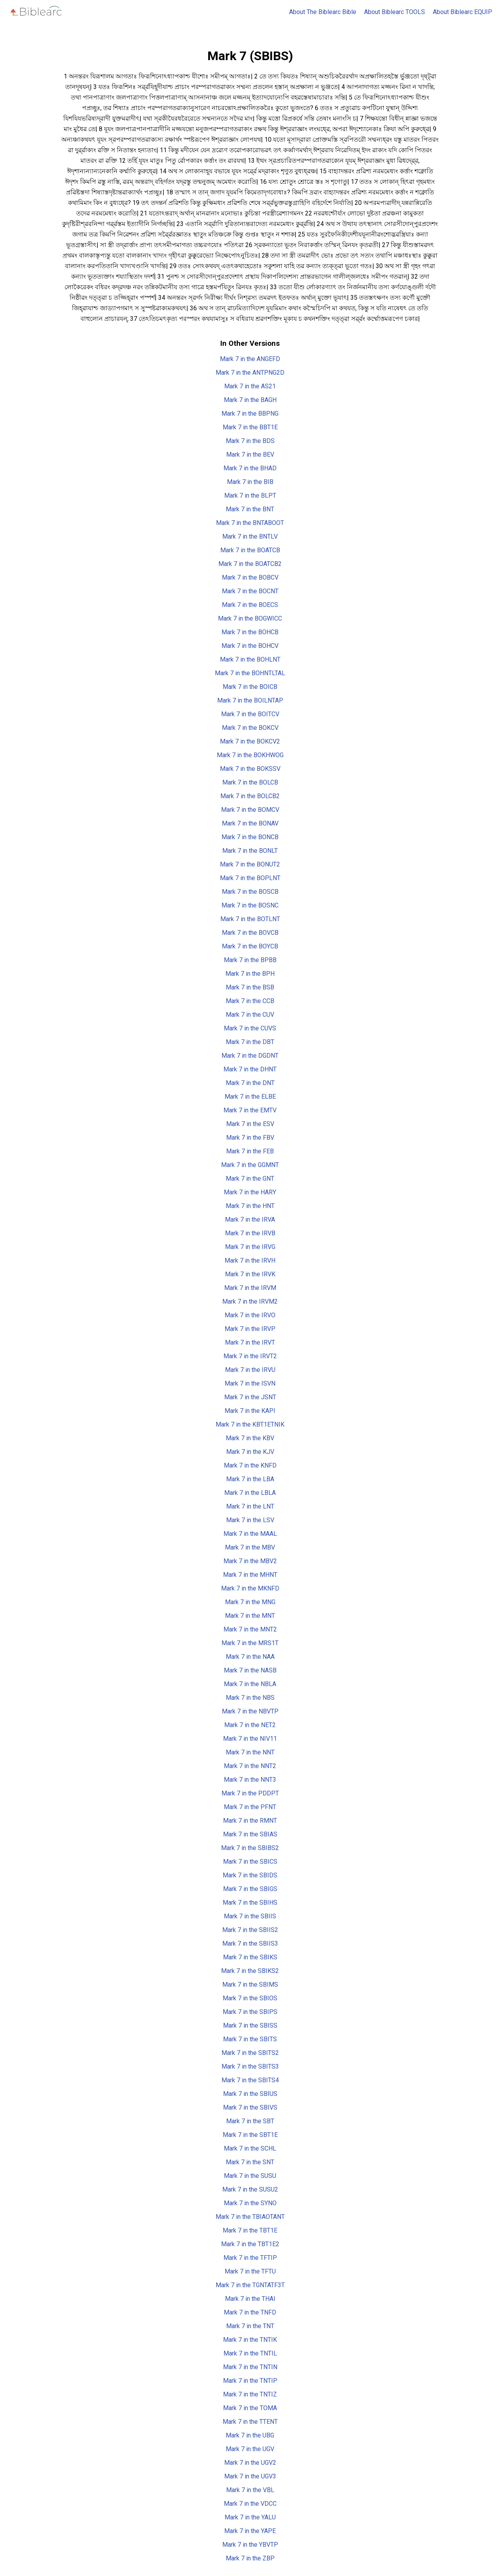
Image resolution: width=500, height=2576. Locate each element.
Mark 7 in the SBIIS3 (250, 1943)
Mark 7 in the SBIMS (250, 1984)
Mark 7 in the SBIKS (250, 1957)
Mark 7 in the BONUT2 (250, 864)
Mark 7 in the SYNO (250, 2203)
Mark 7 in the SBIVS (250, 2107)
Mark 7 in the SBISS (250, 2025)
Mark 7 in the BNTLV (250, 536)
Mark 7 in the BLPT (250, 495)
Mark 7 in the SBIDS (250, 1875)
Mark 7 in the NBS (250, 1697)
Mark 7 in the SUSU (250, 2175)
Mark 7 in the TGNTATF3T (250, 2285)
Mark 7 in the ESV (250, 1124)
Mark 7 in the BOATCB (250, 550)
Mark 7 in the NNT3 (250, 1779)
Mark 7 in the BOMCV (250, 809)
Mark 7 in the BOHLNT (250, 659)
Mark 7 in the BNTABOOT (250, 523)
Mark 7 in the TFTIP (250, 2257)
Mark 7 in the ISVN (250, 1383)
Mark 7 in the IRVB (250, 1233)
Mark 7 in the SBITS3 (250, 2066)
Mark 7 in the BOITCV (250, 714)
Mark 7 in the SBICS (250, 1861)
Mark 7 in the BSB (250, 987)
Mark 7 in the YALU (250, 2517)
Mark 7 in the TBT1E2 (250, 2244)
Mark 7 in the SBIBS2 (250, 1848)
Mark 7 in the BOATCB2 (250, 564)
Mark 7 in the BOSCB (250, 891)
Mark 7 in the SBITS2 (250, 2053)
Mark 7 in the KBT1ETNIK (250, 1424)
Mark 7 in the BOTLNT (250, 919)
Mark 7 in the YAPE (250, 2531)
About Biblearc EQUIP (462, 12)
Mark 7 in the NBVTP (250, 1711)
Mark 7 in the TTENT (250, 2421)
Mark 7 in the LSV (250, 1520)
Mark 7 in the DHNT (250, 1069)
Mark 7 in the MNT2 (250, 1629)
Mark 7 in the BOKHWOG (250, 755)
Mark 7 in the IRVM (250, 1288)
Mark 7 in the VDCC (250, 2503)
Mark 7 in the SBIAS (250, 1834)
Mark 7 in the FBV (250, 1137)
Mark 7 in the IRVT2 (250, 1356)
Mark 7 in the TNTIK (250, 2339)
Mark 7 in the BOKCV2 (250, 741)
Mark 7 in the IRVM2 (250, 1301)
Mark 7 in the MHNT (250, 1574)
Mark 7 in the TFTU (250, 2271)
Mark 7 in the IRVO (250, 1315)
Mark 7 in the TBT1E (250, 2230)
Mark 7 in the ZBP (250, 2558)
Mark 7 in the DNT (250, 1083)
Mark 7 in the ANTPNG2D (250, 372)
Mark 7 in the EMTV (250, 1110)
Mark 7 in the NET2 (250, 1725)
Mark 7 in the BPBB (250, 960)
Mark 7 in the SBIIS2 (250, 1930)
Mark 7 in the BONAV (250, 823)
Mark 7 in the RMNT (250, 1820)
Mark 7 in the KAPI (250, 1410)
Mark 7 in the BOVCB (250, 932)
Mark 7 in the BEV (250, 454)
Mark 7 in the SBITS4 (250, 2080)
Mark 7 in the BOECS (250, 604)
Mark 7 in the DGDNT (250, 1055)
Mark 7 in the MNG (250, 1602)
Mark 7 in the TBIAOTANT (250, 2216)
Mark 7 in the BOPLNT (250, 878)
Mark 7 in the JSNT (250, 1397)
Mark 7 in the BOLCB (250, 782)
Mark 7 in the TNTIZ (250, 2394)
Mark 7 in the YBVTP (250, 2544)
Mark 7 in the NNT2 (250, 1766)
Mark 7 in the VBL (250, 2490)
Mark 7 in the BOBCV (250, 577)
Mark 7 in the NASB (250, 1670)
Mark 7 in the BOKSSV (250, 768)
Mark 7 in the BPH (250, 973)
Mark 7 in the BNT (250, 509)
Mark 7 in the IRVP (250, 1328)
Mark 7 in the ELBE (250, 1096)
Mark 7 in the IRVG (250, 1247)
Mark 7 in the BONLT (250, 850)
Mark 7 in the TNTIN (250, 2367)
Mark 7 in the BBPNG (250, 413)
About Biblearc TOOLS (394, 12)
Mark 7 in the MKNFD (250, 1588)
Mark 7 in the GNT (250, 1178)
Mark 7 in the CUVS (250, 1028)
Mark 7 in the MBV (250, 1547)
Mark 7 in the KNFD (250, 1465)
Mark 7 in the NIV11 (250, 1738)
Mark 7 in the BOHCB (250, 632)
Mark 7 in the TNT (250, 2326)
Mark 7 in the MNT (250, 1615)
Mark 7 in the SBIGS (250, 1889)
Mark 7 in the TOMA (250, 2408)
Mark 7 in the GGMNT (250, 1165)
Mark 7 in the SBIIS (250, 1916)
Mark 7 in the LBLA (250, 1492)
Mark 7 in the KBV (250, 1438)
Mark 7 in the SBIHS (250, 1902)
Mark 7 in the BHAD (250, 468)
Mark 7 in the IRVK (250, 1274)
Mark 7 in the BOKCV (250, 727)
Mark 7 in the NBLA (250, 1684)
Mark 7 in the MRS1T (250, 1643)
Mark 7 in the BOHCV (250, 645)
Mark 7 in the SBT (250, 2121)
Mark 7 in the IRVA (250, 1219)
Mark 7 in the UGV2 (250, 2462)
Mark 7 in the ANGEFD (250, 359)
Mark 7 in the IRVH (250, 1260)
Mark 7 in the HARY (250, 1192)
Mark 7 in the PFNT (250, 1807)
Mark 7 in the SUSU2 (250, 2189)
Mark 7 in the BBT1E (250, 427)
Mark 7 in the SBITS (250, 2039)
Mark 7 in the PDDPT (250, 1793)
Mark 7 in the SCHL (250, 2148)
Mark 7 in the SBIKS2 (250, 1971)
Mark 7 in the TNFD (250, 2312)
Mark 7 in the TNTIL (250, 2353)
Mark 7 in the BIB (250, 482)
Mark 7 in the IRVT (250, 1342)
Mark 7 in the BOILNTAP (250, 700)
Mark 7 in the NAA (250, 1656)
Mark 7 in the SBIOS (250, 1998)
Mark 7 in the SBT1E (250, 2134)
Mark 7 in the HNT (250, 1206)
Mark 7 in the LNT (250, 1506)
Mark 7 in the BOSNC (250, 905)
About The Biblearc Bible (322, 12)
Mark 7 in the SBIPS (250, 2012)
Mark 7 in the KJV (250, 1451)
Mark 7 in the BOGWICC (250, 618)
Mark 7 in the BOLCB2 (250, 796)
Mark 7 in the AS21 (250, 386)
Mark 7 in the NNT (250, 1752)
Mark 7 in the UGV (250, 2449)
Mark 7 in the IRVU (250, 1369)
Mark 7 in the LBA (250, 1479)
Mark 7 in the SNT (250, 2162)
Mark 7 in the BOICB (250, 686)
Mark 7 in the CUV (250, 1014)
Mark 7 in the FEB (250, 1151)
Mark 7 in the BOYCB (250, 946)
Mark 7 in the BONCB (250, 837)
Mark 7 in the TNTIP (250, 2380)
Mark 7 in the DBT (250, 1042)
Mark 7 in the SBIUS (250, 2093)
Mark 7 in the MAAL (250, 1533)
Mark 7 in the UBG (250, 2435)
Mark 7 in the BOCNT (250, 591)
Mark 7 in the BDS (250, 441)
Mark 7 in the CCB (250, 1001)
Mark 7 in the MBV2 (250, 1561)
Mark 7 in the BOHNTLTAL (250, 673)
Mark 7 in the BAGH (250, 400)
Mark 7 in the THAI (250, 2298)
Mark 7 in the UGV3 (250, 2476)
